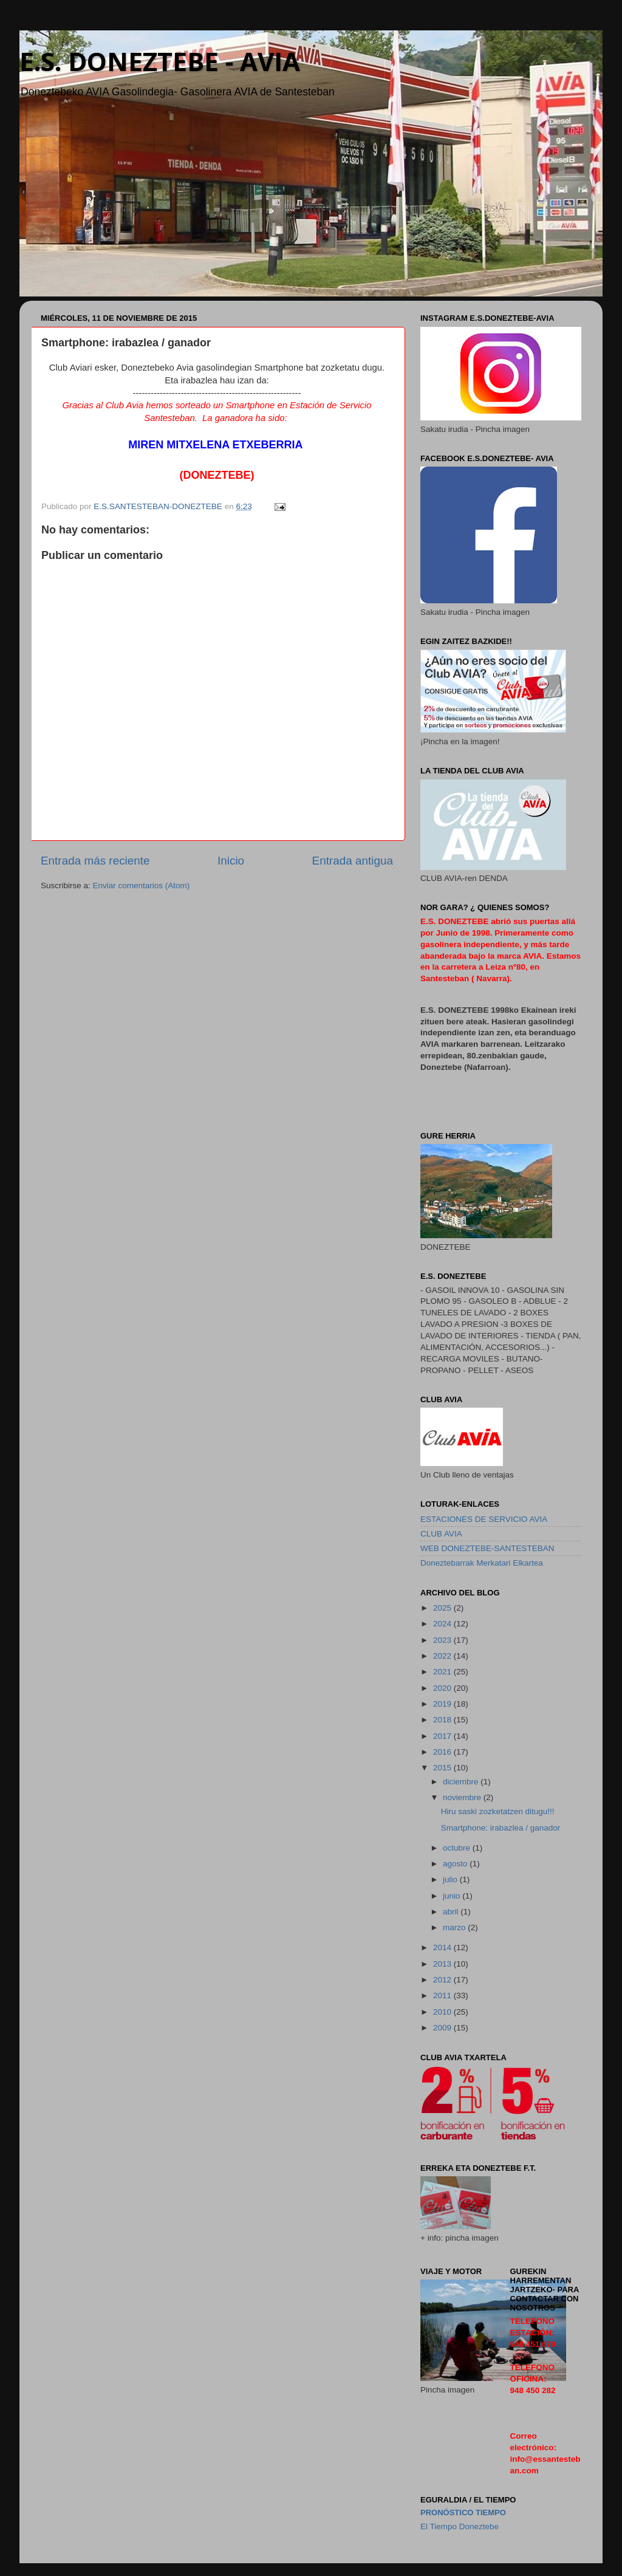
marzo (455, 1927)
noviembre (463, 1797)
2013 (443, 1963)
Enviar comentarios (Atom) (141, 885)
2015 (443, 1767)
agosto (456, 1863)
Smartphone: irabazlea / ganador (501, 1827)
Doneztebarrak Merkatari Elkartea (481, 1562)
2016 (443, 1751)
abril (451, 1911)
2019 (443, 1703)
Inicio (230, 860)
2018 (443, 1719)
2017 (443, 1736)
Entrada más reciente (95, 860)
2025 (443, 1607)
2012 (443, 1979)
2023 (443, 1640)
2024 (443, 1623)
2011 (443, 1995)
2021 (443, 1671)
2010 (443, 2011)
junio (452, 1895)
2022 (443, 1655)
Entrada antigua (352, 860)
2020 (443, 1688)
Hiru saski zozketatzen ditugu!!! (498, 1811)
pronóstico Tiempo (463, 2512)
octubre (458, 1847)
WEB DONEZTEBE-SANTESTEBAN (487, 1548)
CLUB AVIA (441, 1533)
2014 (443, 1947)
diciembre (461, 1781)
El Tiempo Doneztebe (459, 2526)
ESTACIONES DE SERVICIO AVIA (483, 1519)
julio (451, 1879)
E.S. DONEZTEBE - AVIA (159, 61)
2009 (443, 2027)
